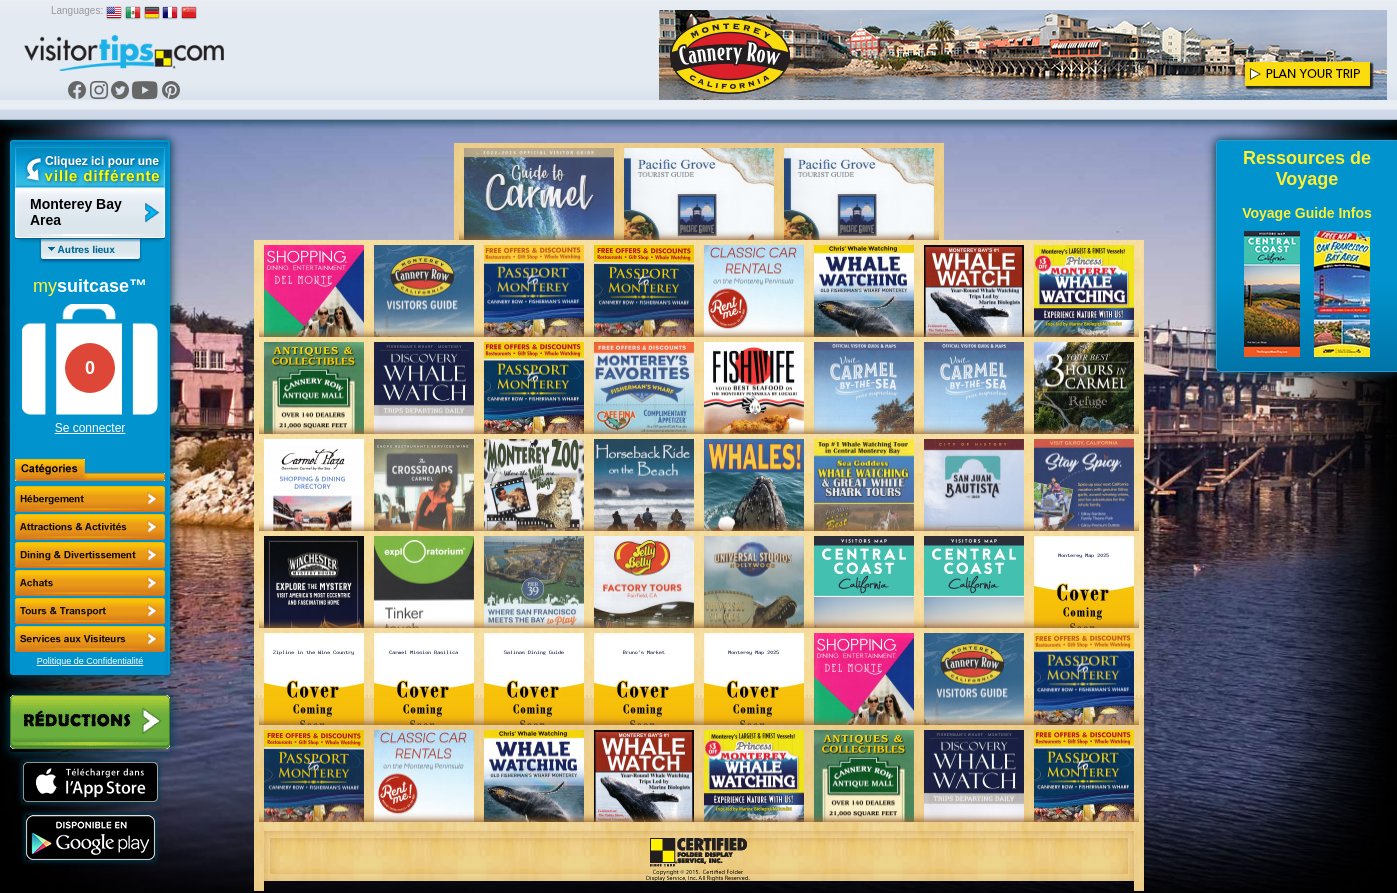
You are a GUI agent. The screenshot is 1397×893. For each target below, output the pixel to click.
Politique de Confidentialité (90, 661)
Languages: (77, 10)
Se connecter (90, 428)
